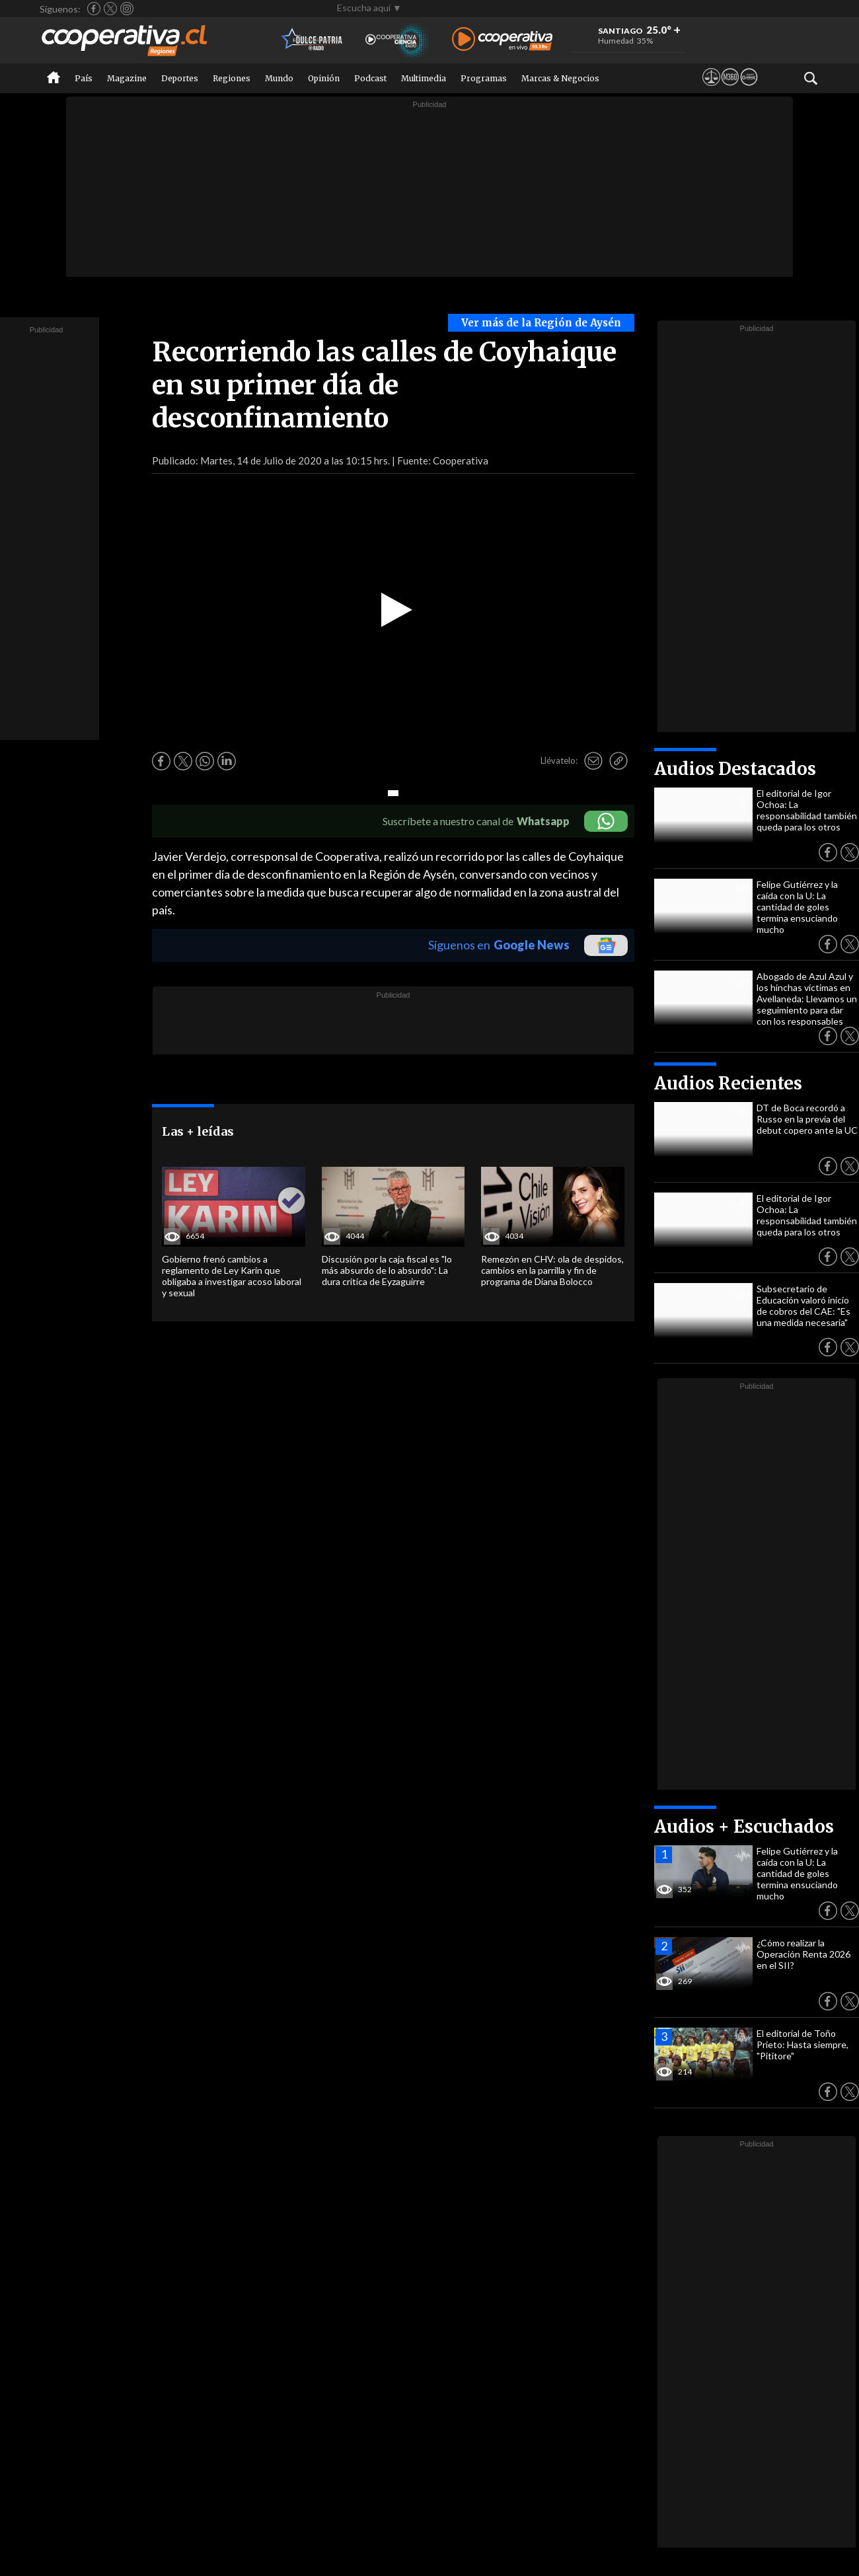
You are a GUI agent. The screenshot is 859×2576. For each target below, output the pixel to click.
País (84, 78)
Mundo (279, 78)
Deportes (179, 78)
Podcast (370, 78)
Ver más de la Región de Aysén (541, 322)
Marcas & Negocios (560, 78)
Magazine (127, 78)
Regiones (231, 78)
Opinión (324, 78)
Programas (484, 78)
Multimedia (423, 78)
